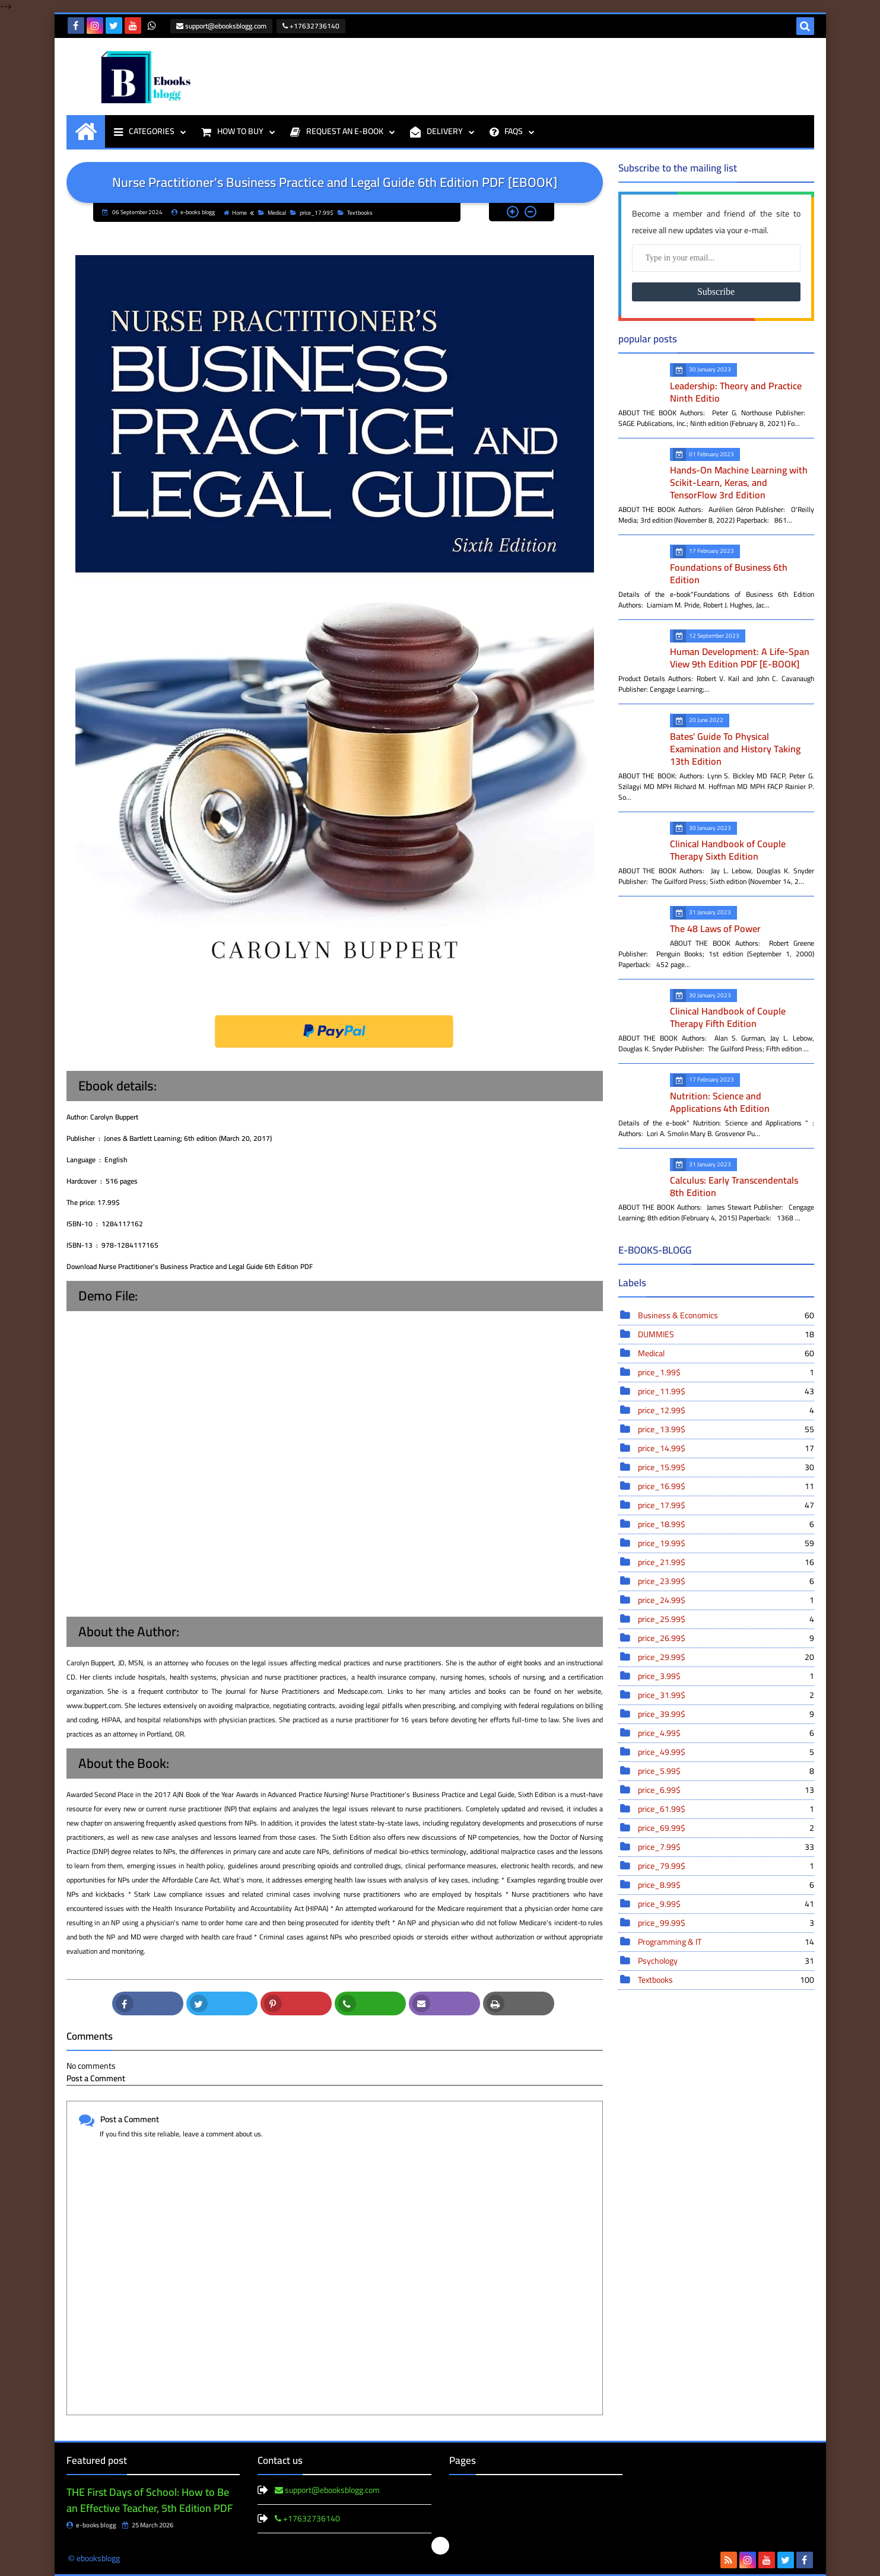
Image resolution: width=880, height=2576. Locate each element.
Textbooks (355, 212)
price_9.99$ (725, 1904)
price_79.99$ (725, 1866)
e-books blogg (91, 2525)
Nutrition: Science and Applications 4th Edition (720, 1102)
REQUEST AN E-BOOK (336, 131)
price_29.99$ (725, 1657)
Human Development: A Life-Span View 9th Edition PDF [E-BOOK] (739, 658)
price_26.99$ (725, 1638)
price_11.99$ (725, 1391)
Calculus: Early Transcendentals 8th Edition (734, 1186)
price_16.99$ (725, 1486)
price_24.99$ (725, 1600)
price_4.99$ (725, 1733)
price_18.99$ (725, 1524)
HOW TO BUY (232, 131)
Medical (272, 212)
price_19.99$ (725, 1543)
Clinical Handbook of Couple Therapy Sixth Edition (728, 850)
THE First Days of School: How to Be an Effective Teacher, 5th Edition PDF (149, 2500)
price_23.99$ (725, 1581)
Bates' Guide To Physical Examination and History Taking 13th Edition (735, 748)
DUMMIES (725, 1334)
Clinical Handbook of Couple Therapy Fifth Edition (728, 1017)
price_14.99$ (725, 1448)
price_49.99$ (725, 1752)
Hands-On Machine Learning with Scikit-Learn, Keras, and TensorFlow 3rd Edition (739, 482)
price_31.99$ (725, 1695)
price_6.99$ (725, 1790)
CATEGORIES (144, 131)
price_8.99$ (725, 1885)
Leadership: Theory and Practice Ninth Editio (736, 392)
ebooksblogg (98, 2558)
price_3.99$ (725, 1676)
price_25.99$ (725, 1619)
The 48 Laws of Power (715, 928)
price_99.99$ (725, 1923)
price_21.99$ (725, 1562)
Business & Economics (725, 1315)
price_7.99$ (725, 1847)
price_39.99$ (725, 1714)
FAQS (506, 131)
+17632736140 (310, 26)
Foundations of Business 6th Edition (728, 573)
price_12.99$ (725, 1410)
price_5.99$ (725, 1771)
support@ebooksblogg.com (221, 26)
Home (235, 212)
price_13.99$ (725, 1429)
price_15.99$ (725, 1467)
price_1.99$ (725, 1372)
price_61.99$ (725, 1809)
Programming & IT (725, 1942)
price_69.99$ (725, 1828)
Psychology (725, 1960)
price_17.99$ (311, 212)
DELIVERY (436, 131)
